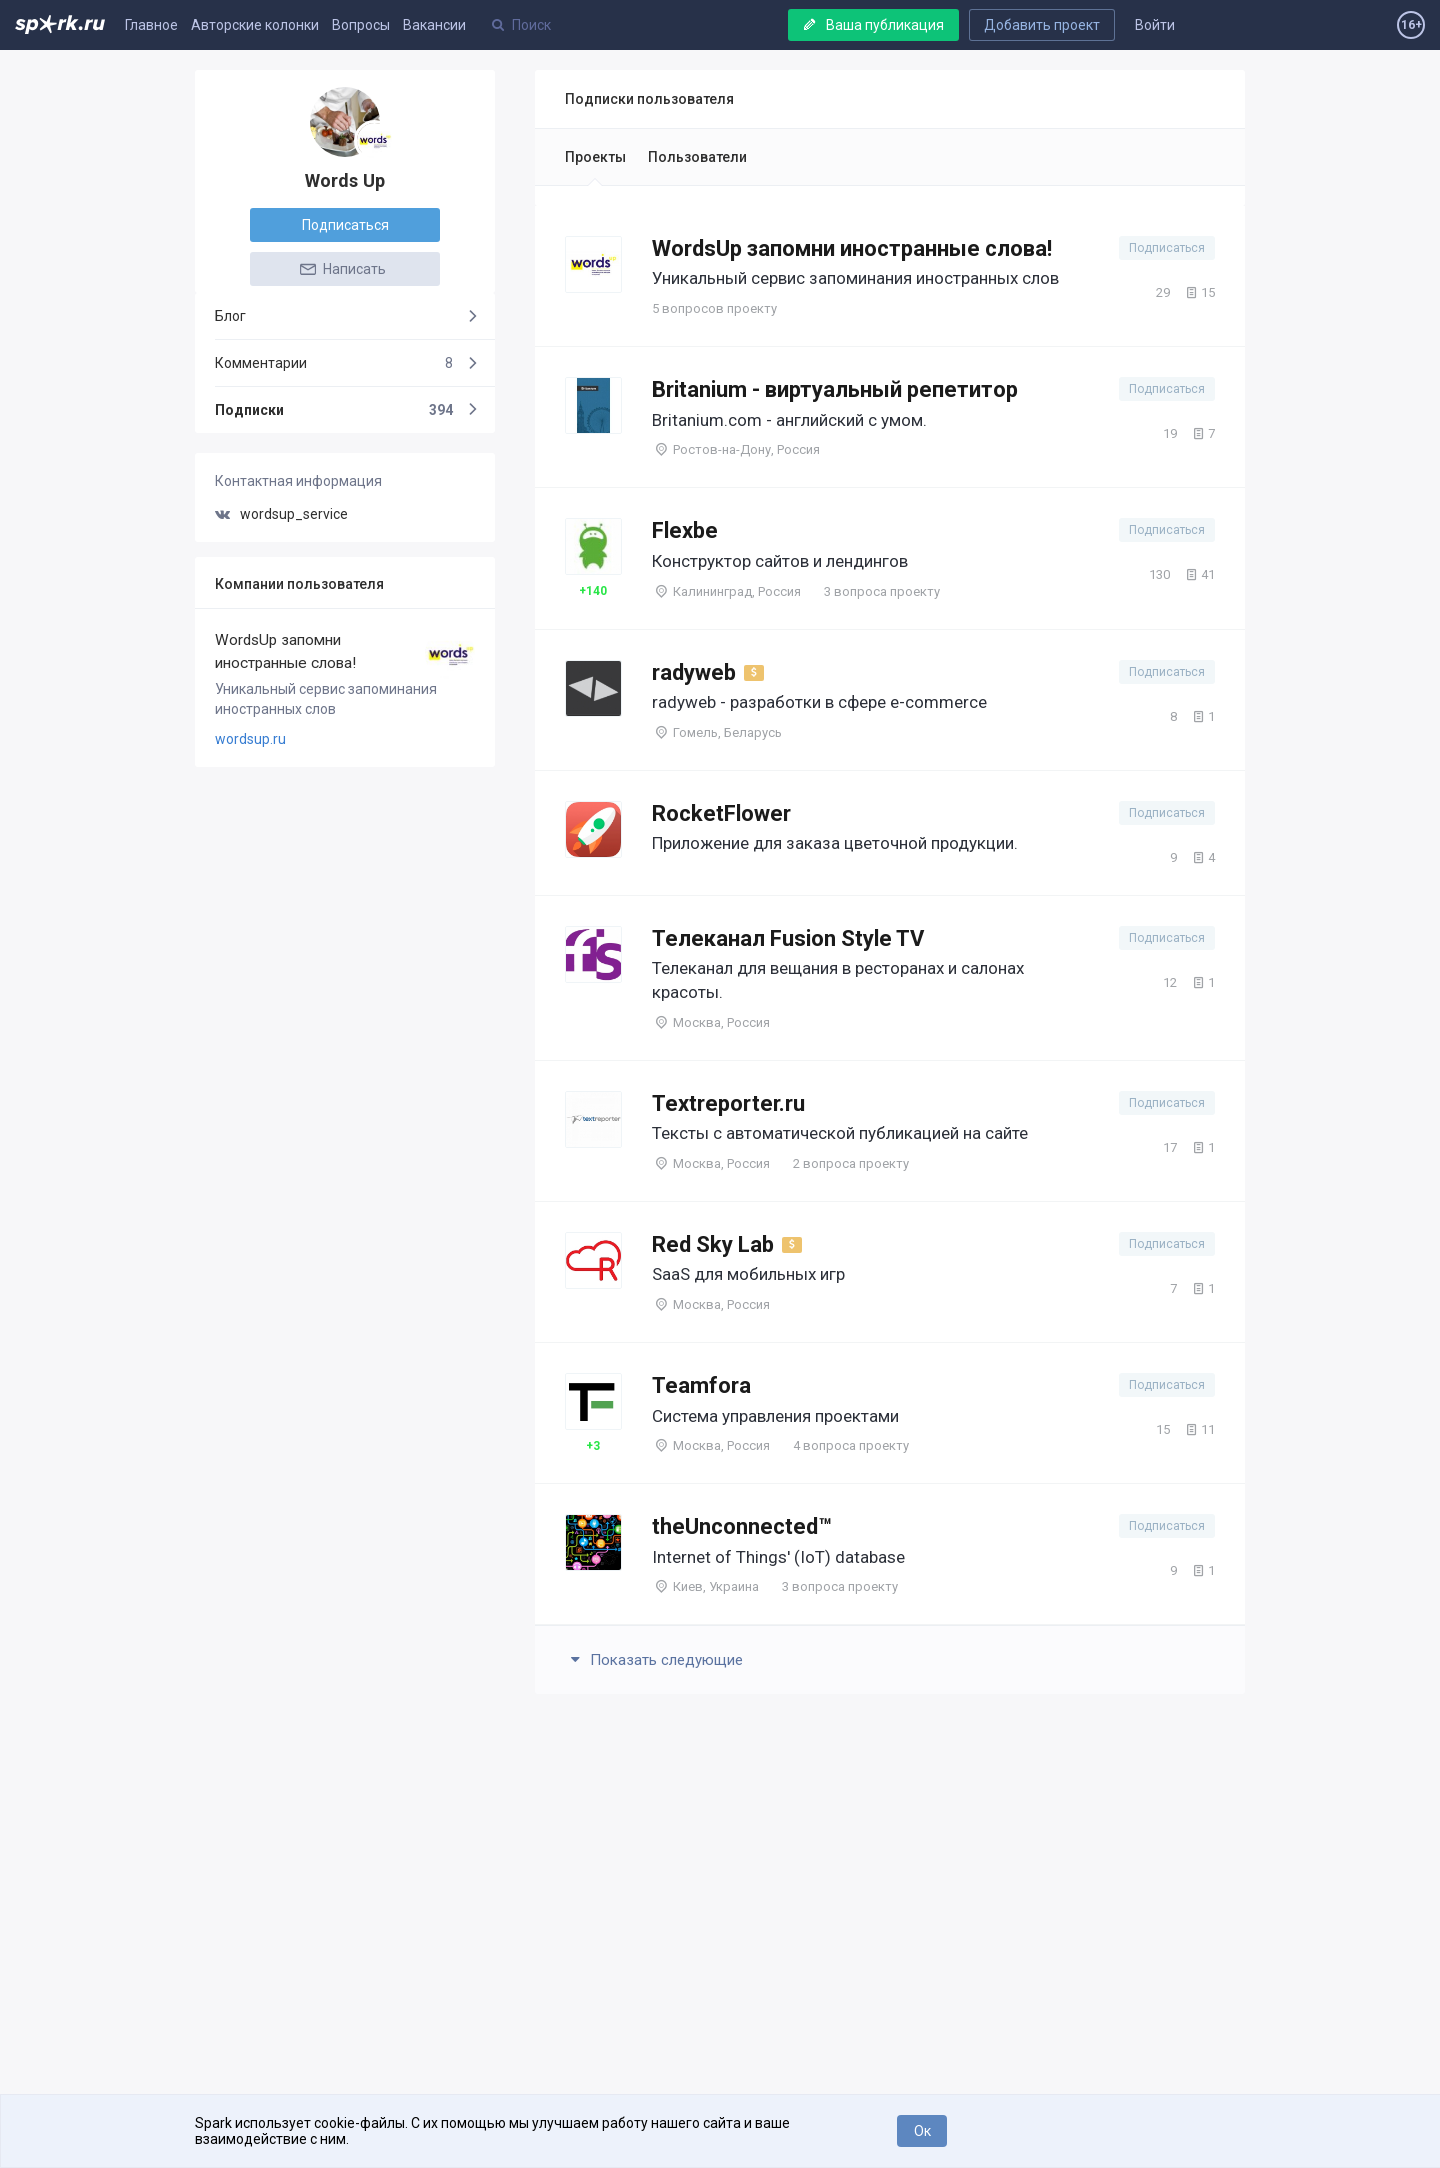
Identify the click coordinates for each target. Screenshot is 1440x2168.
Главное (151, 25)
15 (1199, 292)
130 (1150, 574)
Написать (342, 269)
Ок (922, 2131)
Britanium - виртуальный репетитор (835, 389)
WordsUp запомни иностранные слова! (285, 651)
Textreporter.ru (728, 1103)
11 (1199, 1429)
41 (1199, 574)
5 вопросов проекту (714, 308)
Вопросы (361, 25)
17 (1160, 1147)
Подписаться (345, 225)
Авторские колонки (255, 25)
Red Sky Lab (713, 1244)
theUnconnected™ (742, 1526)
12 (1160, 982)
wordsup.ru (250, 739)
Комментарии (334, 363)
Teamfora (701, 1385)
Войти (1155, 25)
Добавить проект (1042, 25)
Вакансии (434, 25)
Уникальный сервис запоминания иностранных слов (326, 699)
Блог (230, 316)
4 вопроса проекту (851, 1445)
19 (1160, 433)
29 (1153, 292)
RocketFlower (721, 813)
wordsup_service (281, 514)
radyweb (694, 672)
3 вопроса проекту (882, 591)
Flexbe (685, 530)
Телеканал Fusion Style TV (788, 938)
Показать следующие (654, 1660)
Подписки (334, 410)
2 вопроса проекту (851, 1163)
